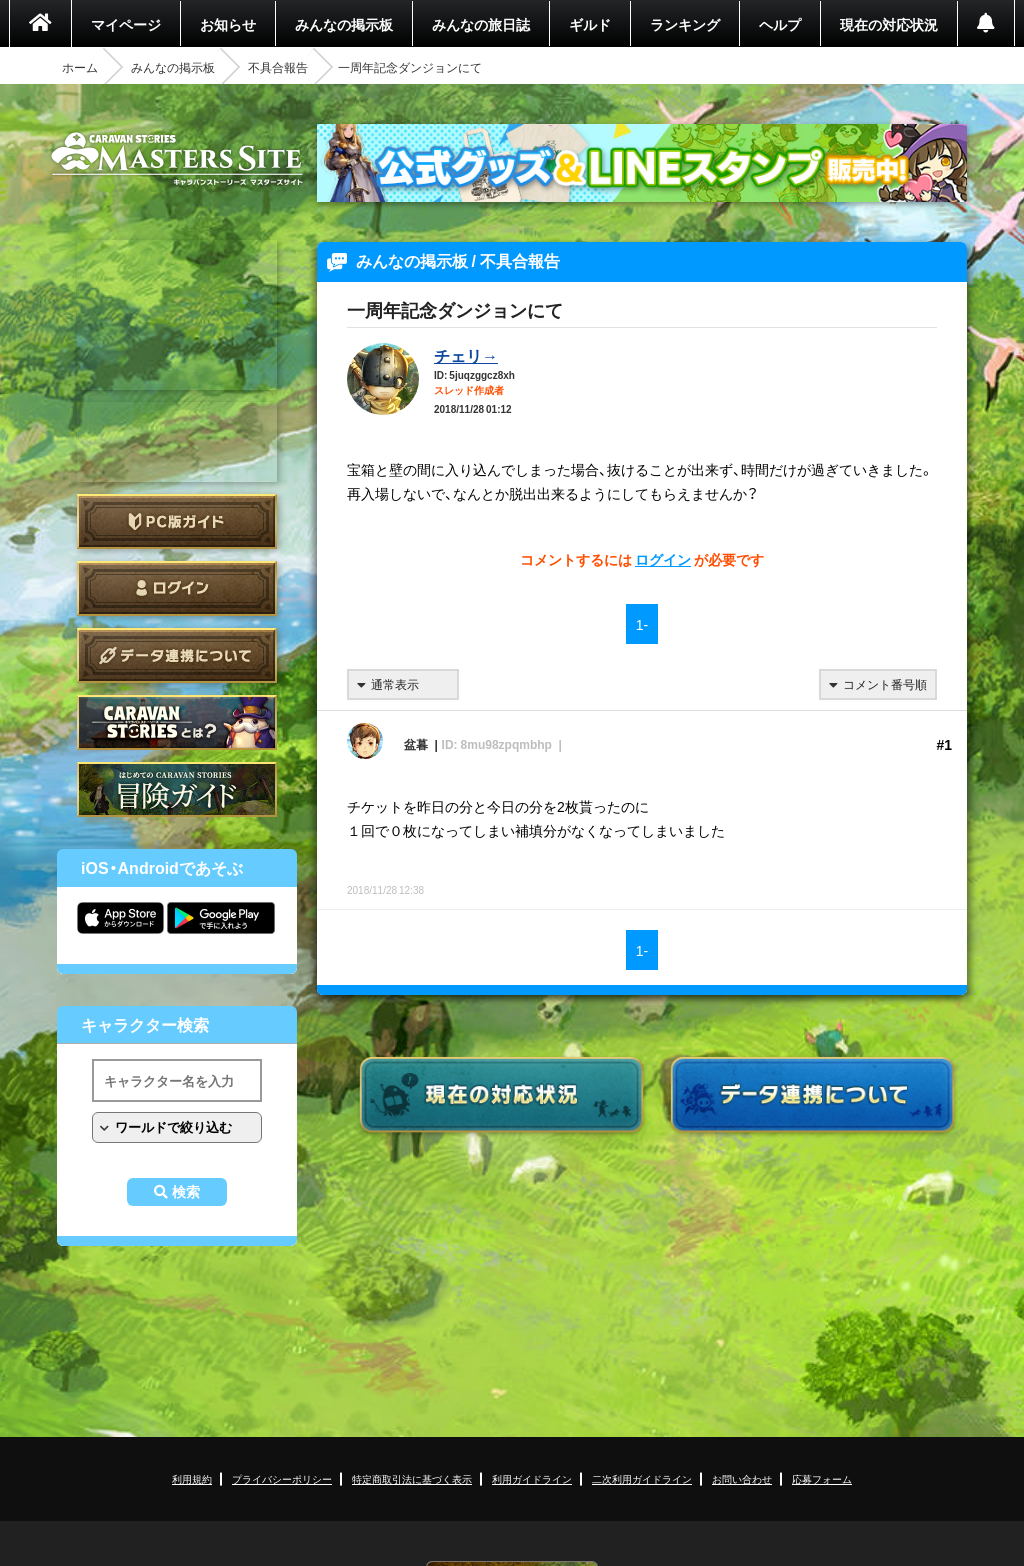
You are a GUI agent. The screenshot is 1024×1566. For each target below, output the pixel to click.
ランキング (685, 24)
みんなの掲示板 (344, 24)
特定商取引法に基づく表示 (412, 1478)
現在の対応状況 (889, 24)
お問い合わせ (742, 1478)
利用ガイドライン (532, 1478)
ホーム (80, 67)
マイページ (126, 24)
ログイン (177, 588)
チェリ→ (466, 355)
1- (642, 624)
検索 (186, 1192)
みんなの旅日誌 (481, 24)
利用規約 (192, 1478)
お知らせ (228, 24)
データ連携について (177, 655)
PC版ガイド (177, 521)
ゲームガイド (177, 789)
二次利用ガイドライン (642, 1478)
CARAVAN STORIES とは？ (177, 722)
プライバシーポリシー (282, 1478)
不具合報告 (278, 67)
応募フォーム (822, 1478)
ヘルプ (780, 24)
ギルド (590, 24)
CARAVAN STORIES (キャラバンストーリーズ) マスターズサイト (177, 159)
